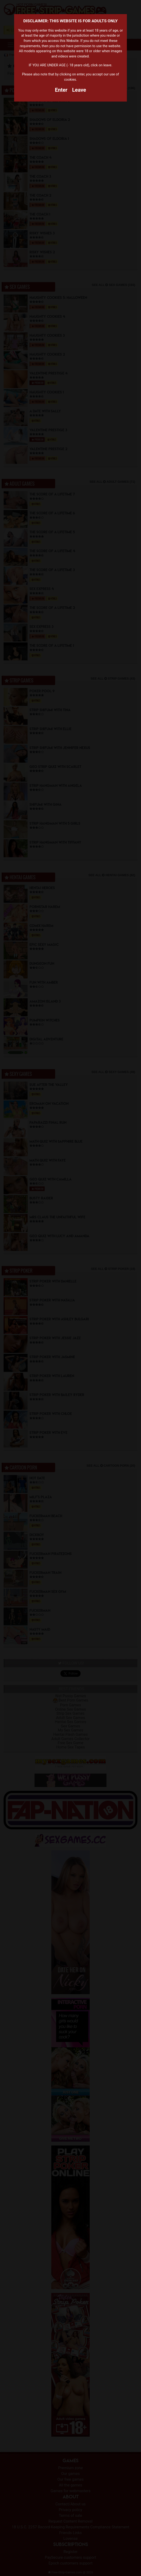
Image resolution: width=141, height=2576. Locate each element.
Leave (79, 90)
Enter (61, 90)
